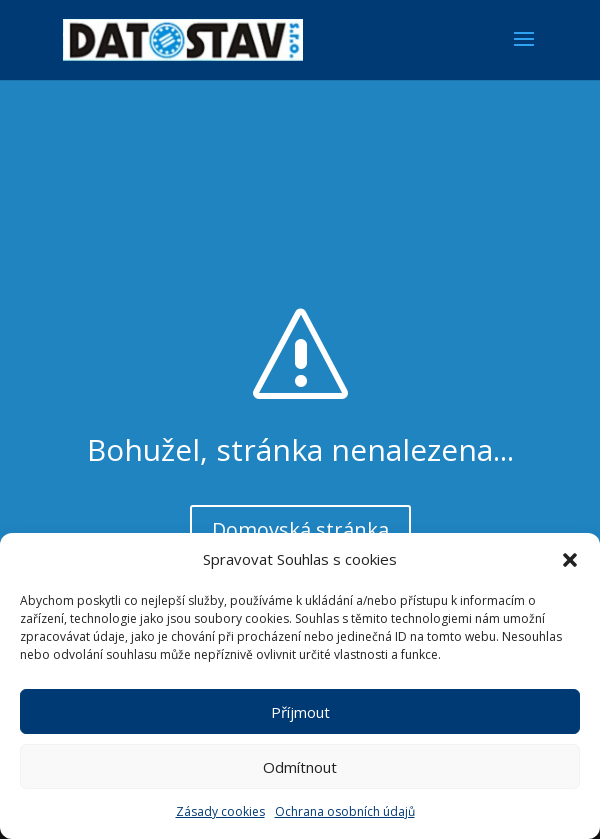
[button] (570, 560)
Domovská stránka (300, 529)
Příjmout (300, 712)
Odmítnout (300, 767)
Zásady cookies (220, 811)
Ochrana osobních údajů (345, 811)
